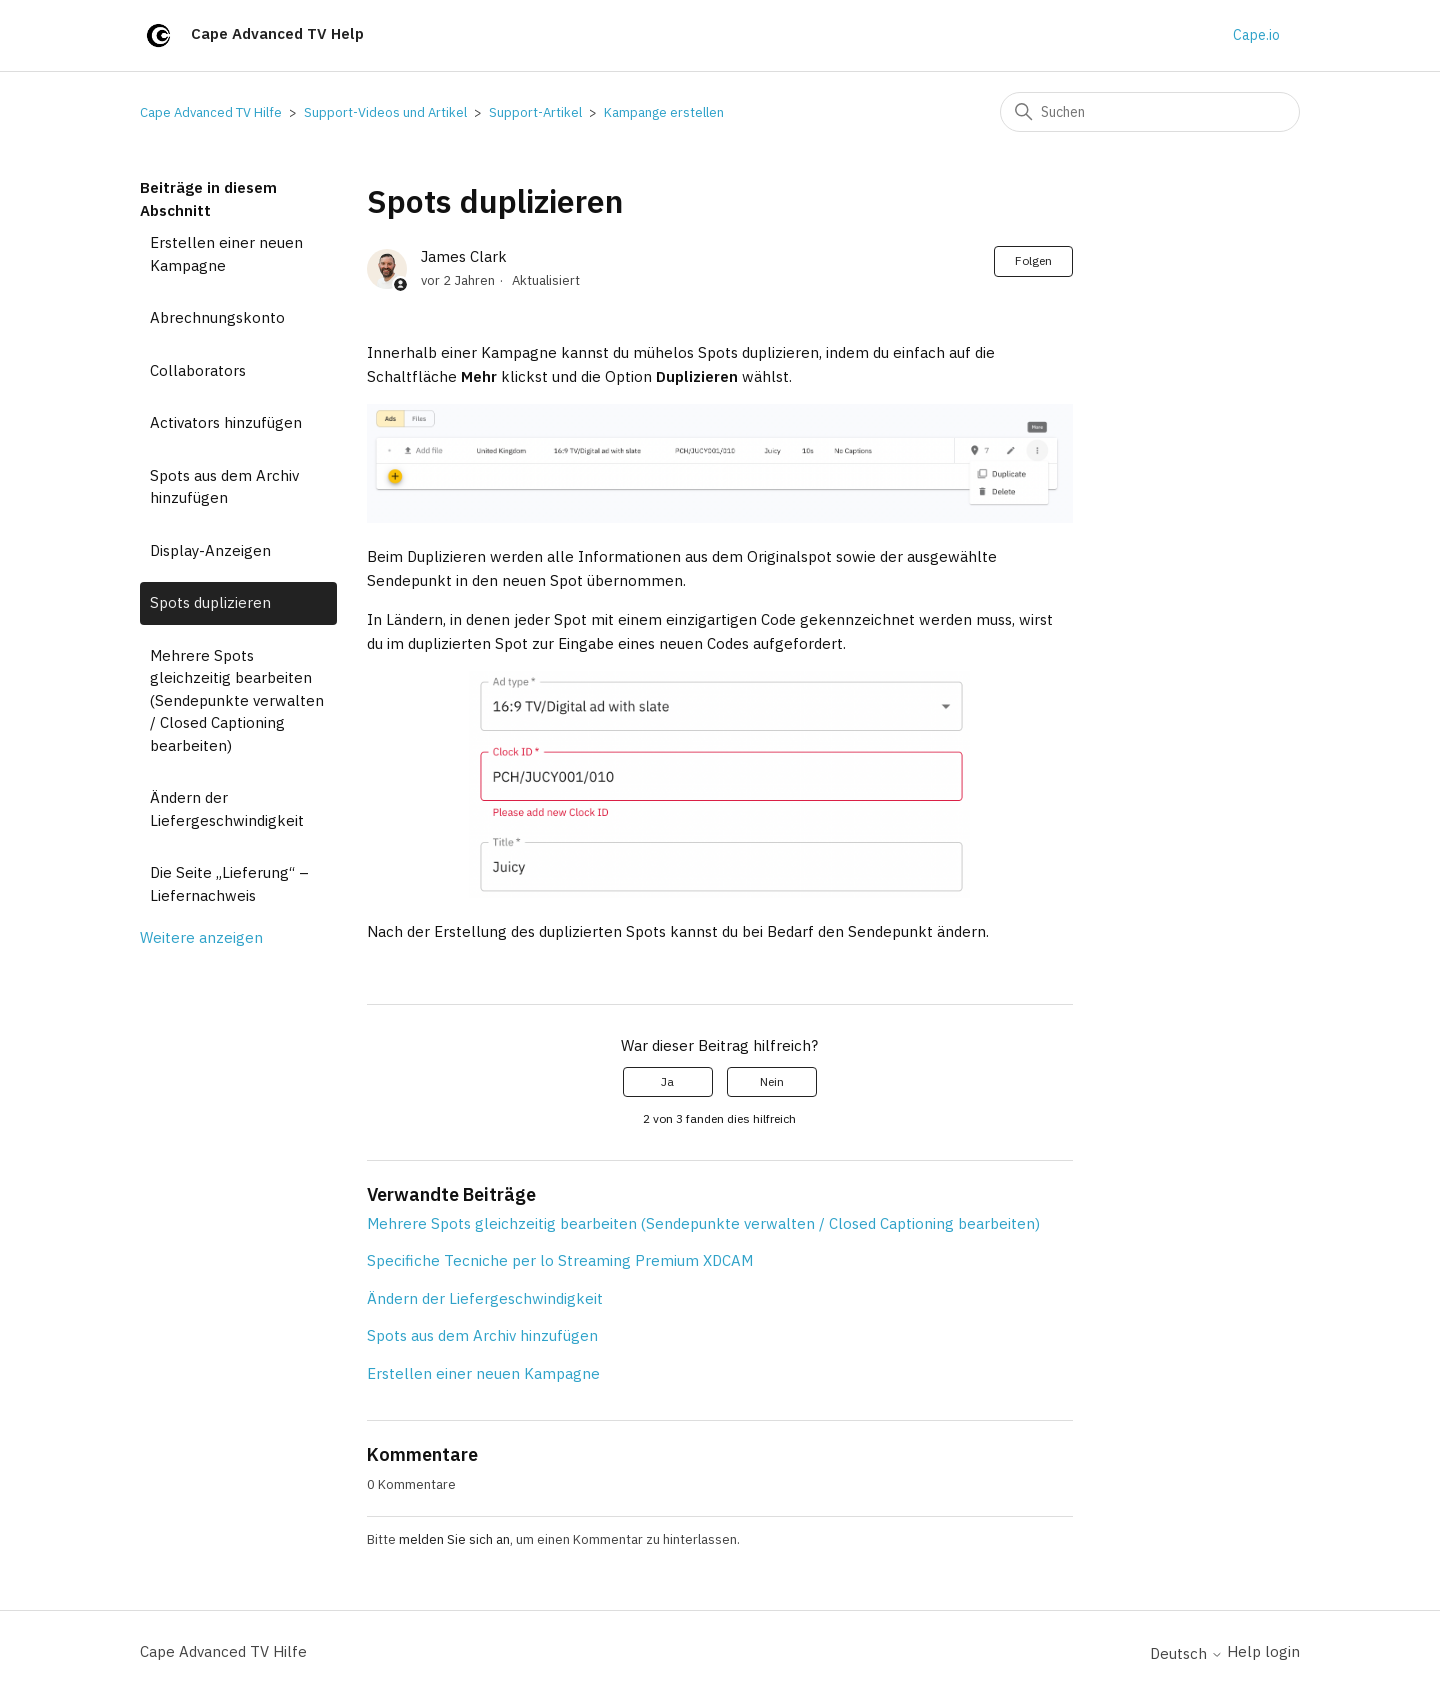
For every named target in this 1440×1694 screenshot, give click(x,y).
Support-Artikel (535, 112)
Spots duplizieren (210, 602)
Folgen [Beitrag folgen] (1033, 260)
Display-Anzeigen (210, 550)
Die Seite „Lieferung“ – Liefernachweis (229, 884)
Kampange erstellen (664, 112)
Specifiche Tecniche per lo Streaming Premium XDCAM (560, 1260)
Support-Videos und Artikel (385, 112)
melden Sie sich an (454, 1539)
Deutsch (1186, 1653)
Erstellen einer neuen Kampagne (226, 254)
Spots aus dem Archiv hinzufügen (224, 487)
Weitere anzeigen (201, 937)
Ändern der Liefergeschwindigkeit (227, 809)
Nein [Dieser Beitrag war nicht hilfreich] (772, 1081)
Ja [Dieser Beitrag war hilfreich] (667, 1081)
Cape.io (1256, 35)
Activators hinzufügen (226, 422)
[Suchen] (1150, 112)
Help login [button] (1263, 1651)
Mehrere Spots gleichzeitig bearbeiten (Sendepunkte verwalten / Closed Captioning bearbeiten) (237, 700)
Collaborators (198, 370)
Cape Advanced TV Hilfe (211, 112)
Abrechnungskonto (217, 317)
